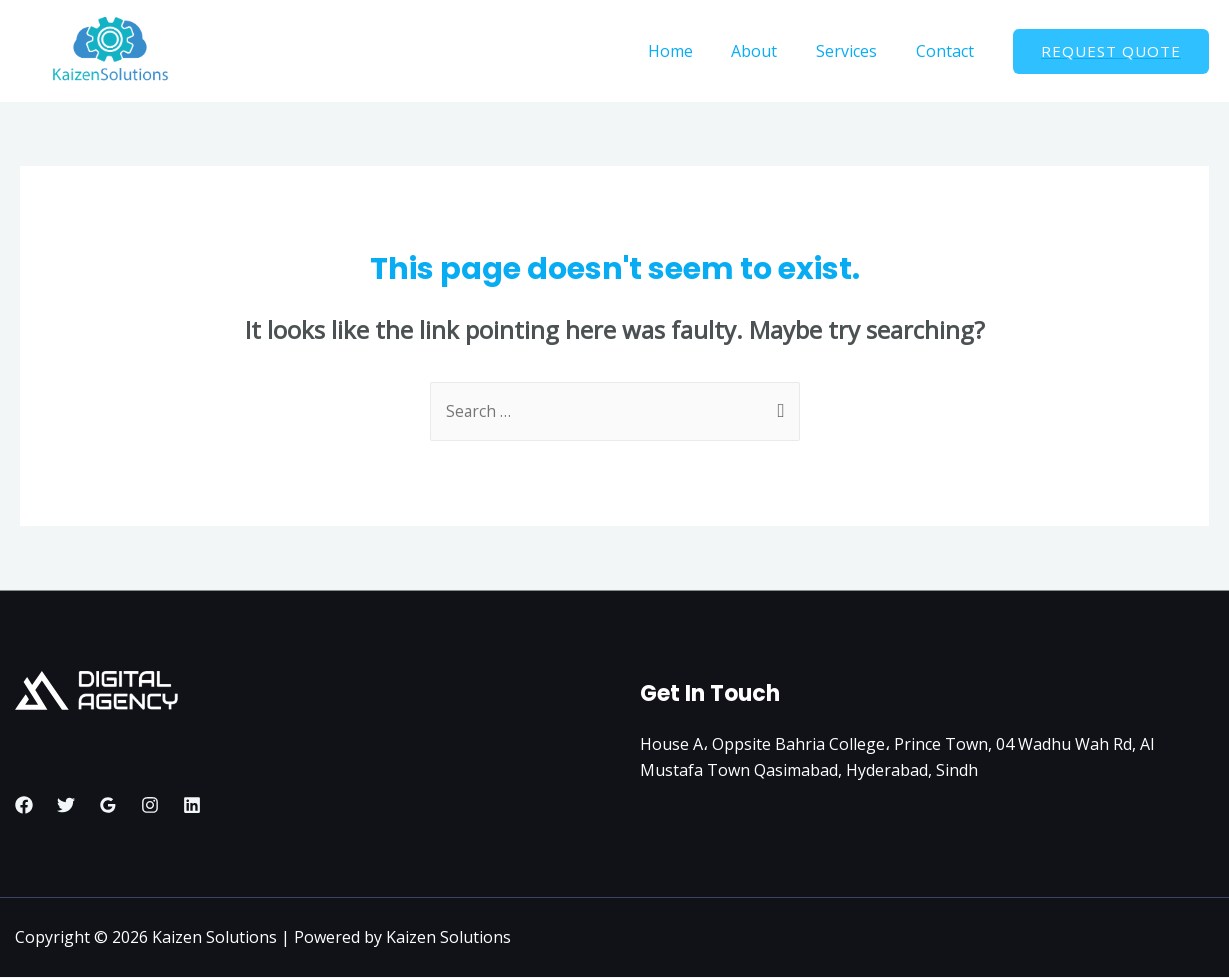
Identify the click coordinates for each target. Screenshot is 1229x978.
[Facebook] (24, 806)
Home (693, 51)
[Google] (108, 806)
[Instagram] (150, 806)
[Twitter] (66, 806)
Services (856, 51)
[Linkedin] (192, 806)
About (771, 51)
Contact (948, 51)
